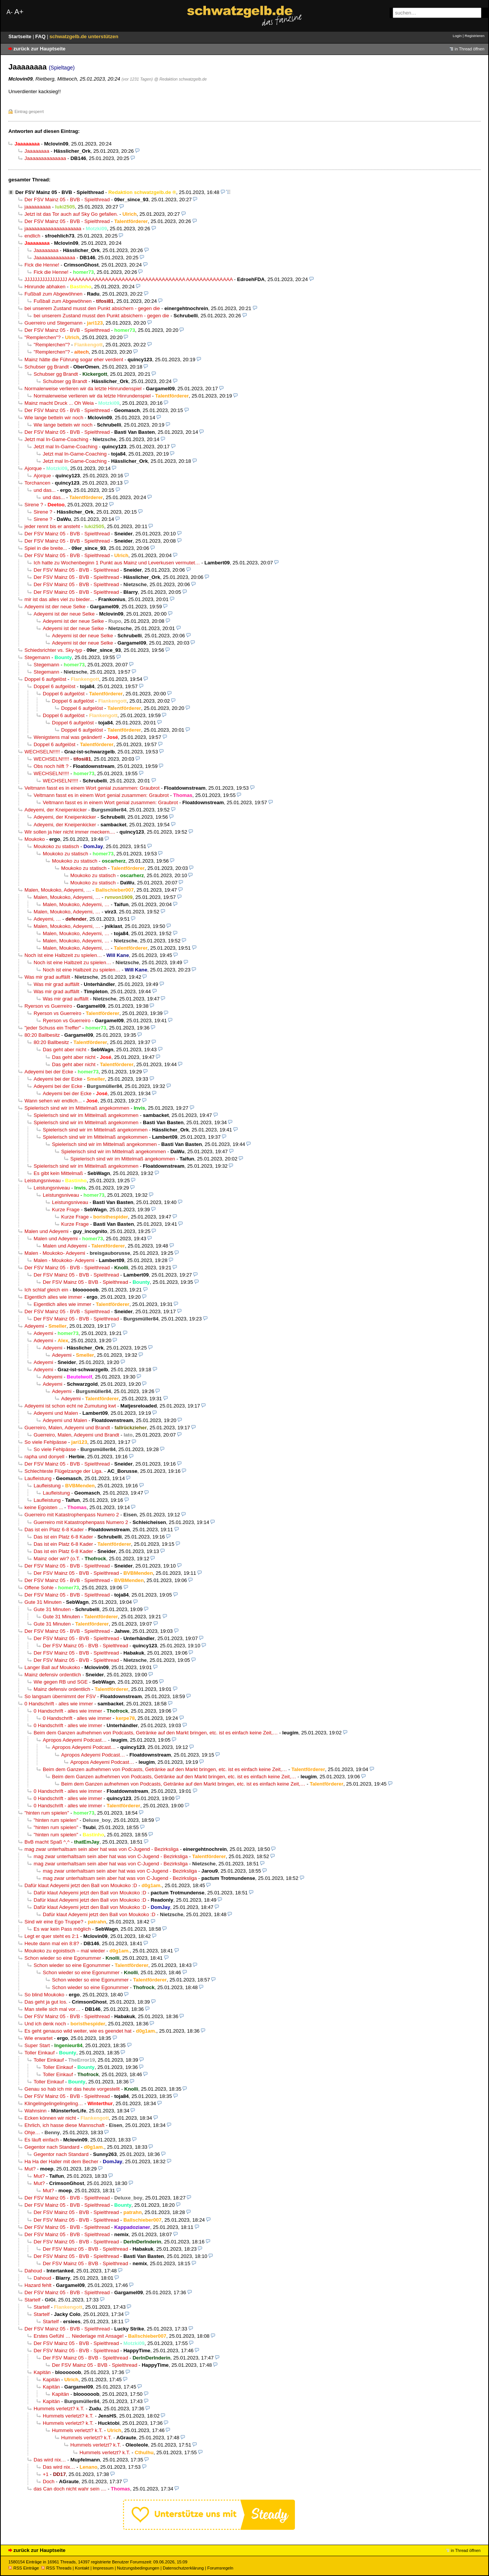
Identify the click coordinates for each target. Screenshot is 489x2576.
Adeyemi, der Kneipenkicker (55, 810)
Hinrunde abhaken (44, 286)
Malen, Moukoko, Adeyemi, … (57, 890)
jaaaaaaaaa (37, 207)
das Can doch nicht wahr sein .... (70, 2489)
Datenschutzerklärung (183, 2568)
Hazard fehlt (38, 2285)
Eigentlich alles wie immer (53, 1297)
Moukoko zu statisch (56, 846)
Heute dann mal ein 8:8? (51, 1943)
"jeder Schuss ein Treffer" (52, 1028)
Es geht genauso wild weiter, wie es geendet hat (77, 2031)
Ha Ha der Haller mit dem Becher (61, 2161)
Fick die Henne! (41, 265)
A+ (18, 12)
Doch (49, 2481)
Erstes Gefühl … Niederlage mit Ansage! (79, 2336)
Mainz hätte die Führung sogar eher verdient (73, 359)
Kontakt (82, 2568)
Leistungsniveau (42, 1180)
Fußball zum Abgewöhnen (53, 294)
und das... (45, 490)
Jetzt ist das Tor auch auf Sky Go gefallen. (71, 214)
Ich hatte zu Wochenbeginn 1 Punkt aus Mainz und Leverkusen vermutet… (117, 563)
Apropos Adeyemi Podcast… (75, 1740)
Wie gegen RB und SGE (61, 1682)
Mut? (30, 2169)
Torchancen (37, 483)
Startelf (32, 2300)
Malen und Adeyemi (46, 1231)
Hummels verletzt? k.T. (59, 2408)
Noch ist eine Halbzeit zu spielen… (63, 955)
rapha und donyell (44, 1456)
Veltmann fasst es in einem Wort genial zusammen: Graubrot (92, 788)
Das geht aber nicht (64, 1049)
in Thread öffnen (469, 49)
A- (9, 12)
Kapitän (42, 2372)
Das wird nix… (50, 2460)
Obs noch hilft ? (51, 766)
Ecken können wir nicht (50, 2118)
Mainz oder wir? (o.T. (57, 1558)
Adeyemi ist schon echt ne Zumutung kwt (70, 1406)
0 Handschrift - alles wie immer (58, 1704)
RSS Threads (56, 2568)
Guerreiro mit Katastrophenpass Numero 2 (71, 1514)
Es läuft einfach (41, 2140)
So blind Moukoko (44, 1994)
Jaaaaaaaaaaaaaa (45, 158)
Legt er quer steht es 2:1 (51, 1936)
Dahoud (33, 2271)
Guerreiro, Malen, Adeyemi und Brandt (67, 1427)
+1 (46, 2474)
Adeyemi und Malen (56, 1413)
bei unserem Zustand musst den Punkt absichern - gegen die (92, 308)
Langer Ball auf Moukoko (52, 1667)
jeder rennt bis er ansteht (52, 526)
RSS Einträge (23, 2568)
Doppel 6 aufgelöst (45, 679)
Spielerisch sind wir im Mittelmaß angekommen (76, 1108)
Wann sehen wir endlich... (53, 1101)
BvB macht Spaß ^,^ (47, 1842)
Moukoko (34, 839)
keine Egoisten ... (43, 1507)
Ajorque (33, 468)
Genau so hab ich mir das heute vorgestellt (72, 2089)
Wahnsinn (35, 2111)
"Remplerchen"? (42, 337)
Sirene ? (33, 504)
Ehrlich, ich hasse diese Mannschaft (64, 2125)
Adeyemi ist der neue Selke (55, 606)
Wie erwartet (38, 2038)
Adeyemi (34, 1326)
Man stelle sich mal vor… (52, 2009)
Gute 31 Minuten (43, 1602)
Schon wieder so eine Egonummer (62, 1958)
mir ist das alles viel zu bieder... (59, 599)
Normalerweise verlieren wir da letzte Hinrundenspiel (82, 388)
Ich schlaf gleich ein (46, 1290)
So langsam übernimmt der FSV (60, 1696)
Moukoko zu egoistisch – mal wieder (64, 1951)
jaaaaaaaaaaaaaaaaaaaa (52, 228)
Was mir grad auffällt (47, 977)
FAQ (41, 36)
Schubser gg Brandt (46, 367)
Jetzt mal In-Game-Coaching (56, 439)
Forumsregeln (220, 2568)
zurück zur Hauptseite (39, 49)
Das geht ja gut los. (45, 2002)
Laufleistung (38, 1478)
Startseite (20, 36)
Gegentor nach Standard (51, 2147)
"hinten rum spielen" (46, 1813)
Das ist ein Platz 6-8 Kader (54, 1529)
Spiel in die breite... (45, 548)
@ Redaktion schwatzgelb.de (180, 79)
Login (457, 36)
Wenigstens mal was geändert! (68, 737)
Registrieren (474, 36)
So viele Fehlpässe (45, 1442)
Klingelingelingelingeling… (53, 2103)
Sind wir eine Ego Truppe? (53, 1922)
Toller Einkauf (39, 2053)
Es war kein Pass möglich (62, 1929)
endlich (32, 236)
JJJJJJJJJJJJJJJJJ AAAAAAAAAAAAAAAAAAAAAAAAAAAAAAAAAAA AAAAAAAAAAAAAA (128, 279)
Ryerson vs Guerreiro (48, 1006)
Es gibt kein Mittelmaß (58, 1173)
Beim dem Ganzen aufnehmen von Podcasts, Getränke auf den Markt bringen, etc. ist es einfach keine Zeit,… (156, 1733)
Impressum (103, 2568)
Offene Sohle (38, 1587)
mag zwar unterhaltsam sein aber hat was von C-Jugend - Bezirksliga (101, 1849)
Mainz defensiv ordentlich (52, 1674)
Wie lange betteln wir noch (53, 417)
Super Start (37, 2045)
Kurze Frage (65, 1209)
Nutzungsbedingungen (138, 2568)
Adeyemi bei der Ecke (48, 1072)
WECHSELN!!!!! (42, 752)
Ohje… (32, 2132)
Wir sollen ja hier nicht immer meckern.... (69, 832)
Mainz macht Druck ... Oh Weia (59, 403)
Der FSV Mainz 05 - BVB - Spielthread (59, 192)
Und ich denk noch (45, 2024)
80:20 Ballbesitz (42, 1035)
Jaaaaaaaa (36, 151)
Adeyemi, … (47, 919)
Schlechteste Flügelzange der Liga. (63, 1471)
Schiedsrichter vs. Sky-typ (53, 650)
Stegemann (37, 657)
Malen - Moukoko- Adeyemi (54, 1253)
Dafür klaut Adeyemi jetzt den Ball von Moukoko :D (80, 1885)
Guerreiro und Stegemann (53, 323)
